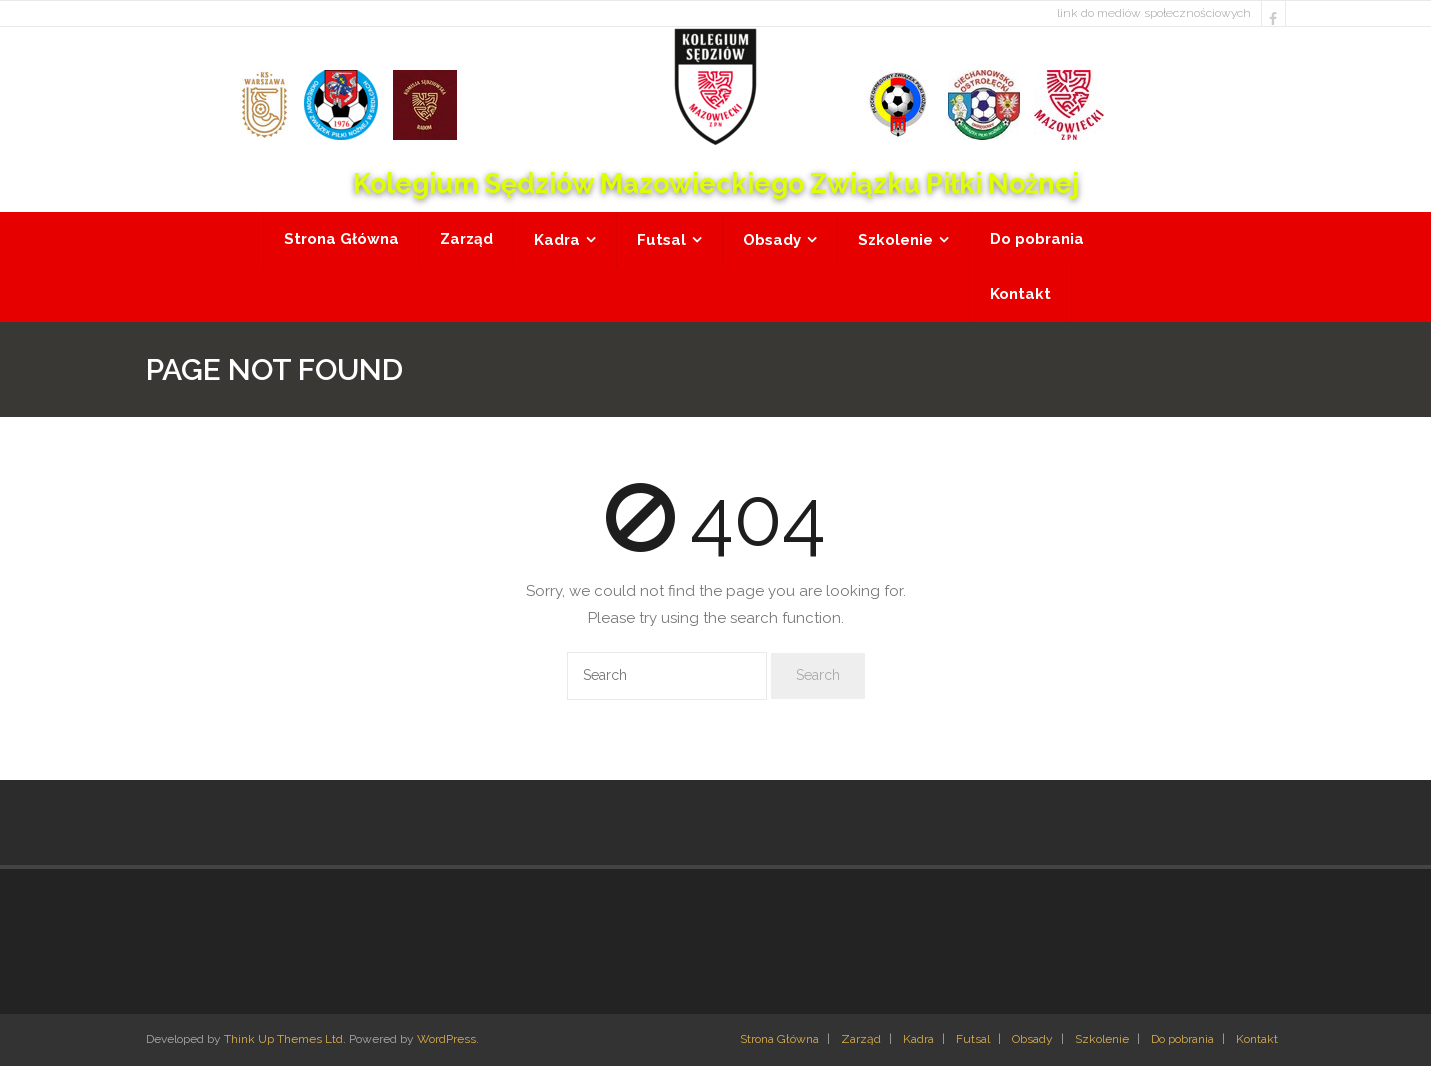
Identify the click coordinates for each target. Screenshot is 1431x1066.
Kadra (918, 1039)
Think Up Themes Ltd (283, 1039)
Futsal (973, 1039)
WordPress (446, 1039)
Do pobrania (1182, 1039)
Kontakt (1257, 1039)
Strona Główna (779, 1039)
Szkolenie (1102, 1039)
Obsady (1032, 1039)
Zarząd (861, 1039)
